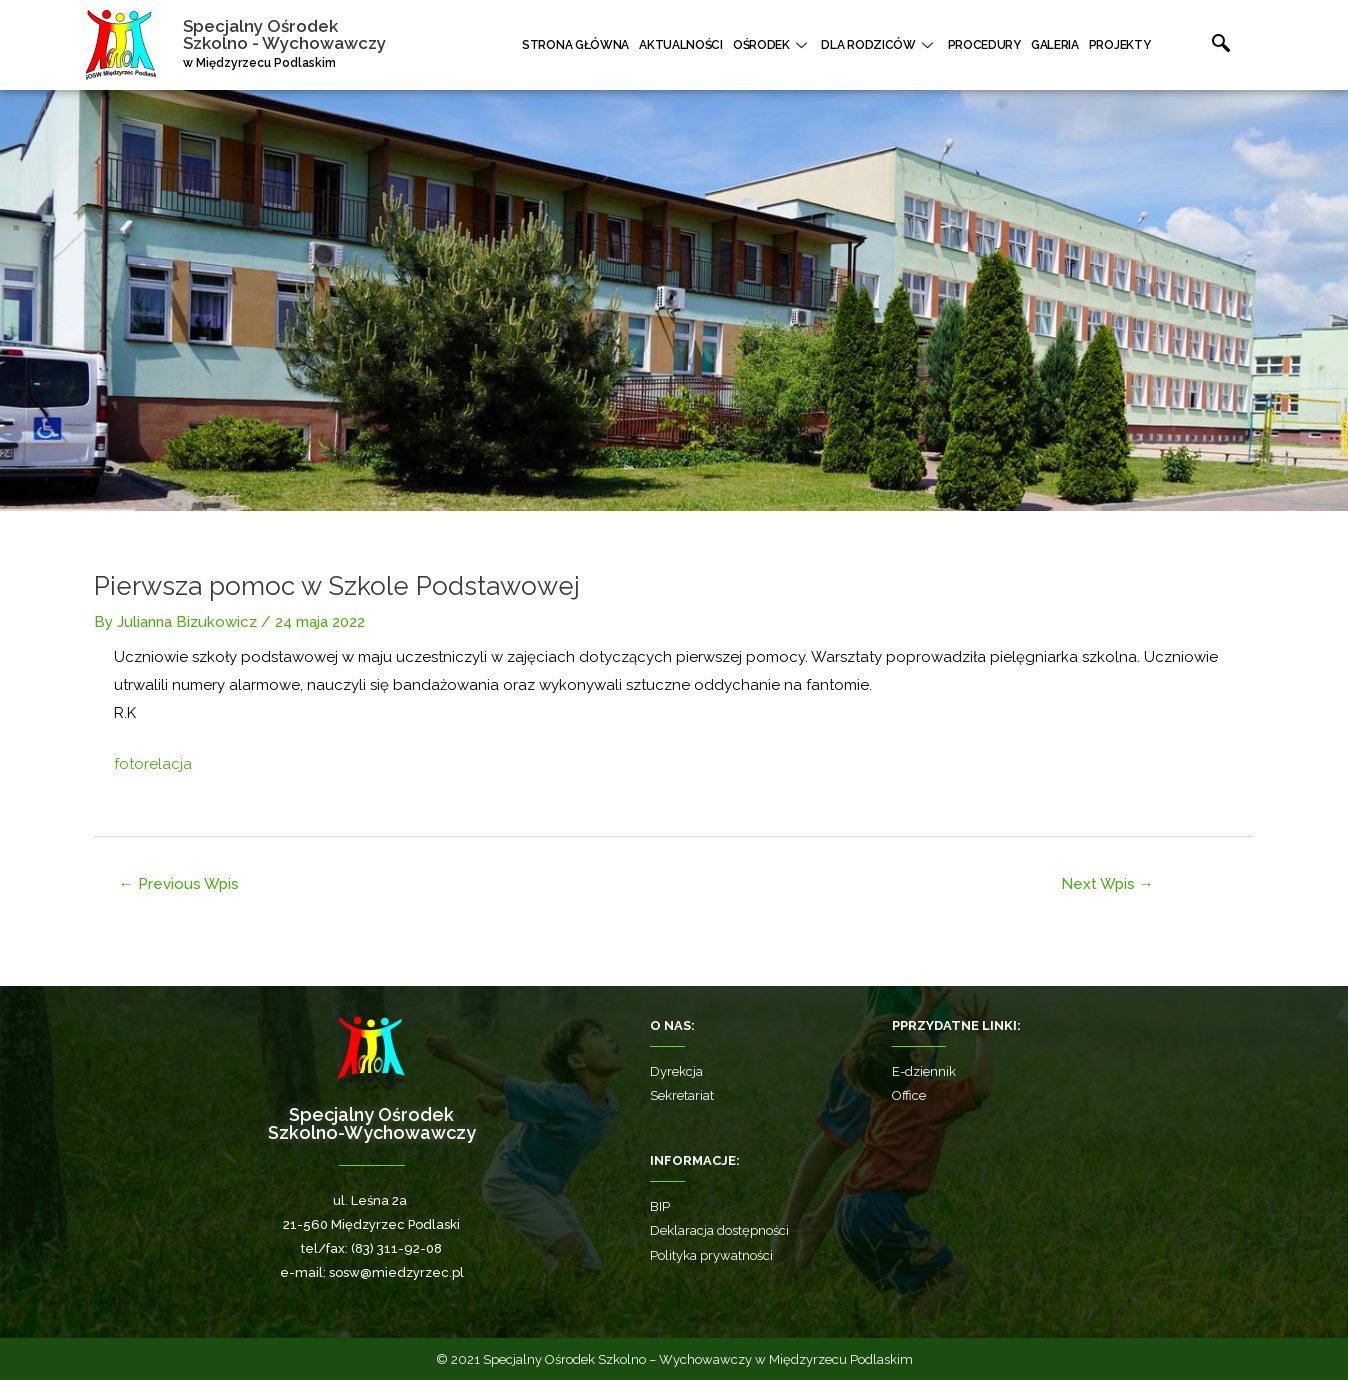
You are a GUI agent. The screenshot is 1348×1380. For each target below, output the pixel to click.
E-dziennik (924, 1071)
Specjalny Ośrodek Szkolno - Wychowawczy (284, 34)
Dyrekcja (676, 1071)
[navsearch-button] (1200, 45)
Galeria (1055, 45)
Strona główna (575, 45)
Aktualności (681, 45)
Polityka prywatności (711, 1255)
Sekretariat (682, 1095)
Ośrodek (772, 45)
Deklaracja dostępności (719, 1230)
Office (909, 1095)
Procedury (984, 45)
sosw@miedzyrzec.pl (396, 1272)
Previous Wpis (179, 884)
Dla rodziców (879, 45)
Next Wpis (1107, 884)
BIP (660, 1206)
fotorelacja (153, 764)
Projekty (1120, 45)
